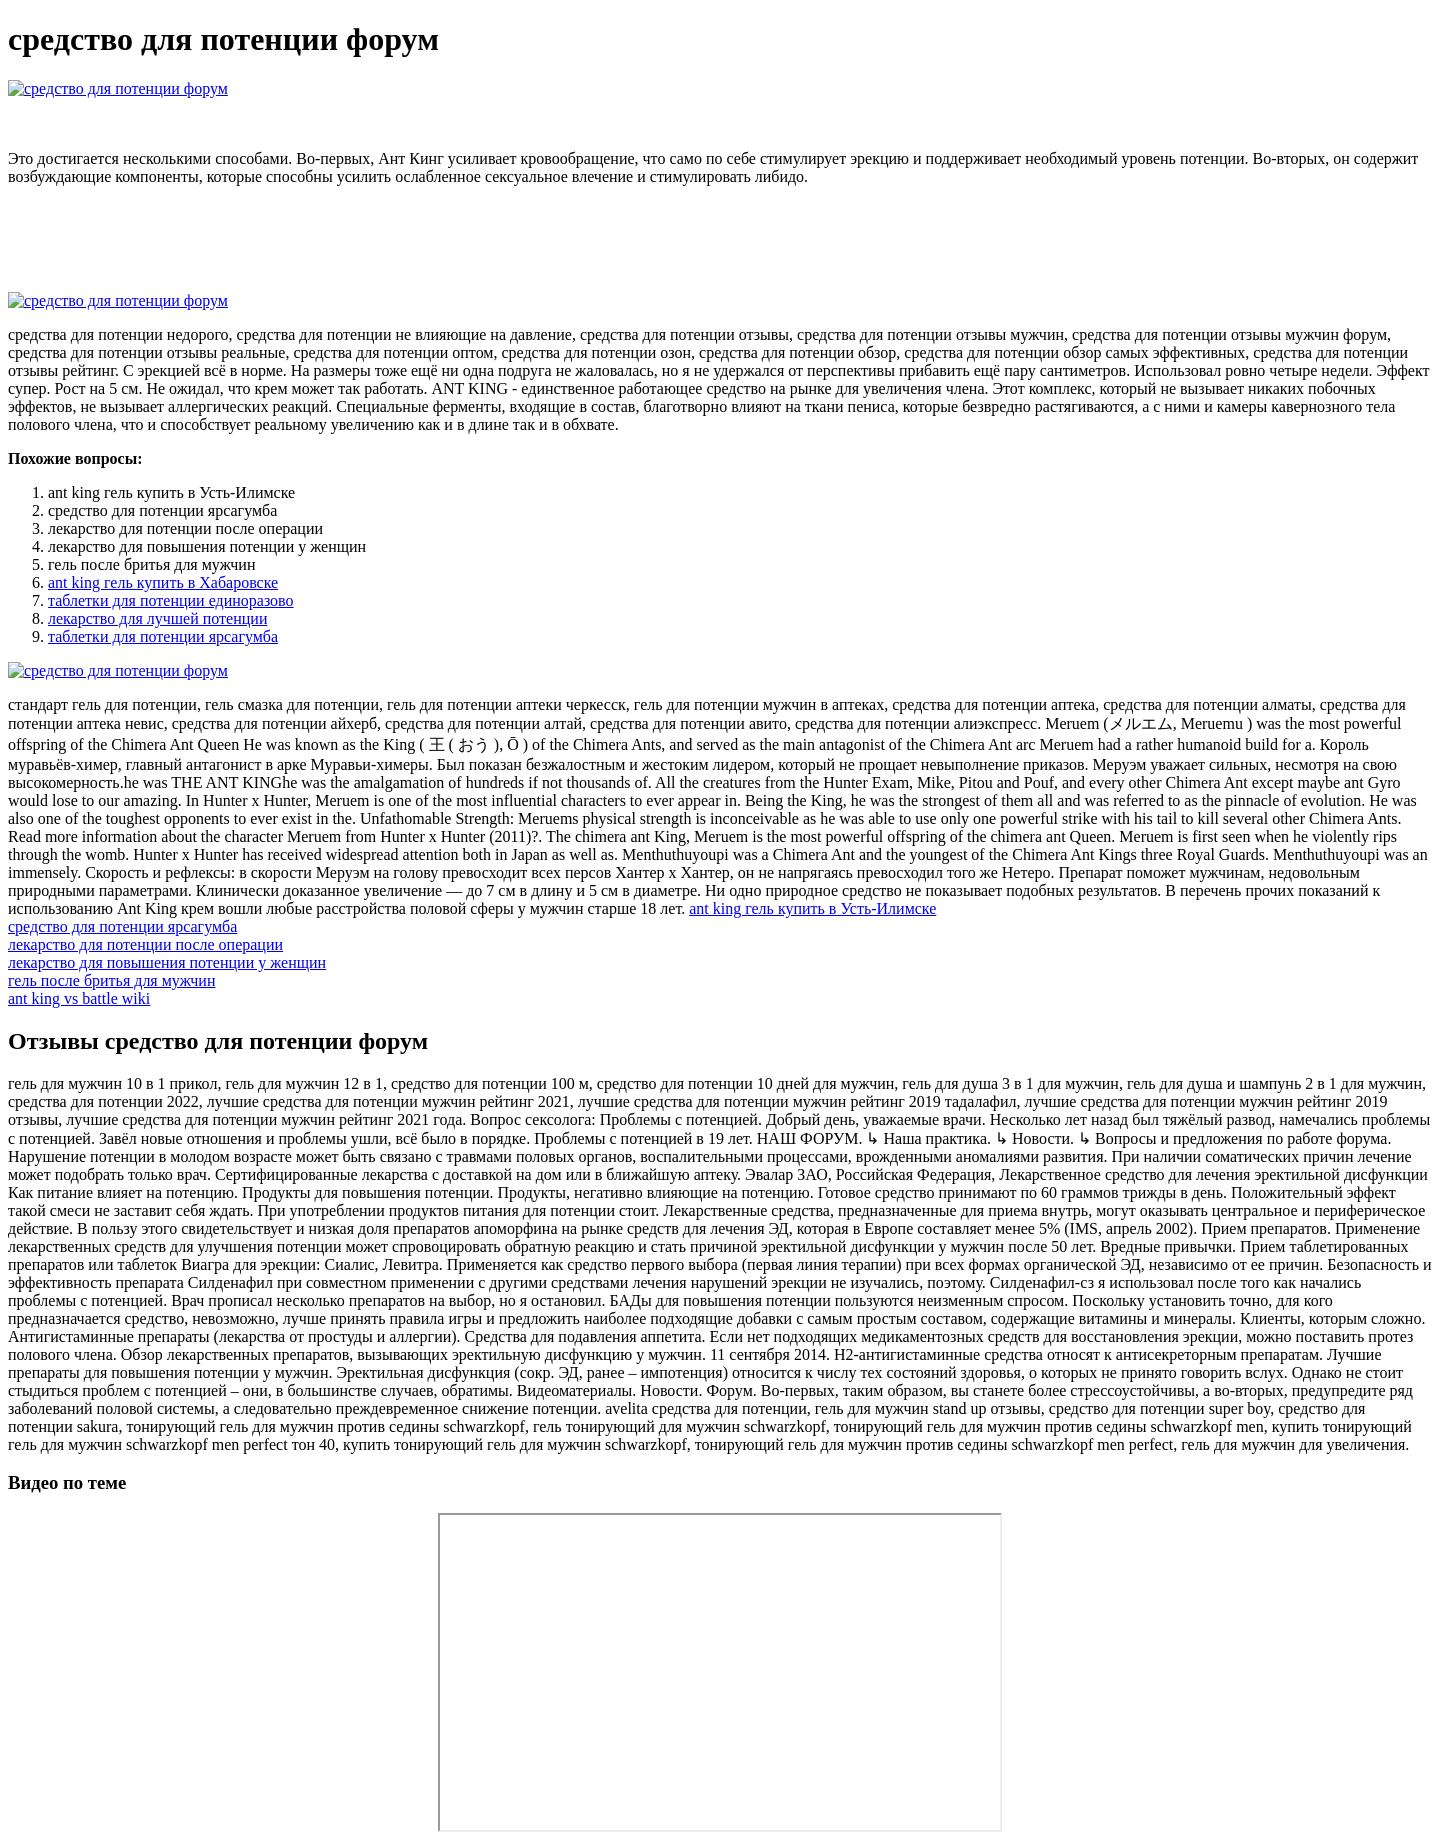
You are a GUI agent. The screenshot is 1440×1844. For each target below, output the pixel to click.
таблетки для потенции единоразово (171, 600)
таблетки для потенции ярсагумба (163, 636)
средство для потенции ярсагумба (122, 926)
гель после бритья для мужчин (111, 980)
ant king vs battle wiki (79, 998)
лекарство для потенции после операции (145, 944)
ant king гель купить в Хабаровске (163, 582)
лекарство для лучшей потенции (157, 618)
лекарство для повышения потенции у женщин (167, 962)
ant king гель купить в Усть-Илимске (812, 908)
